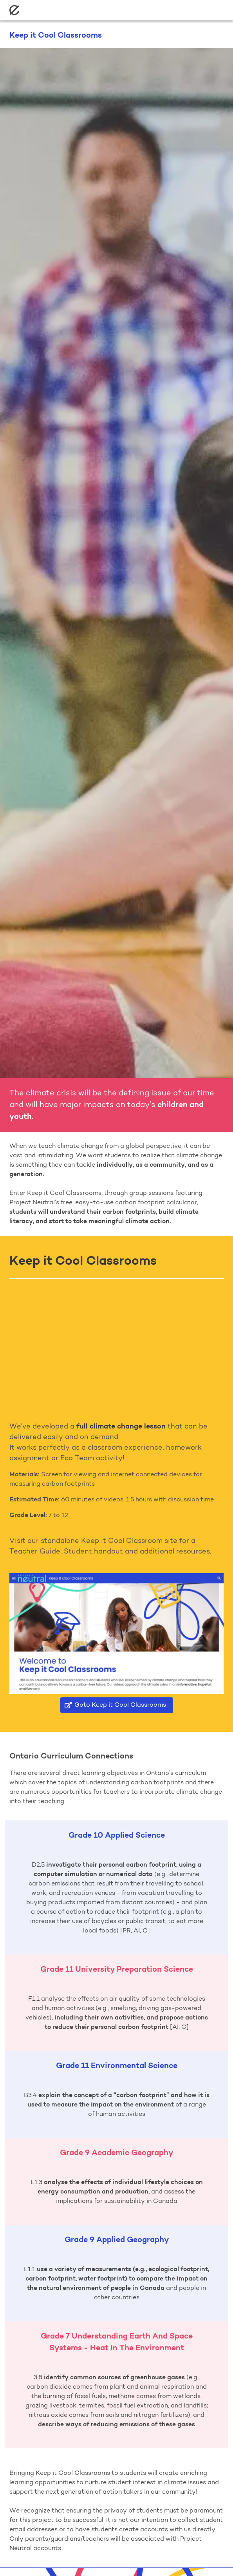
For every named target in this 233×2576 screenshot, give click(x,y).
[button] (220, 10)
